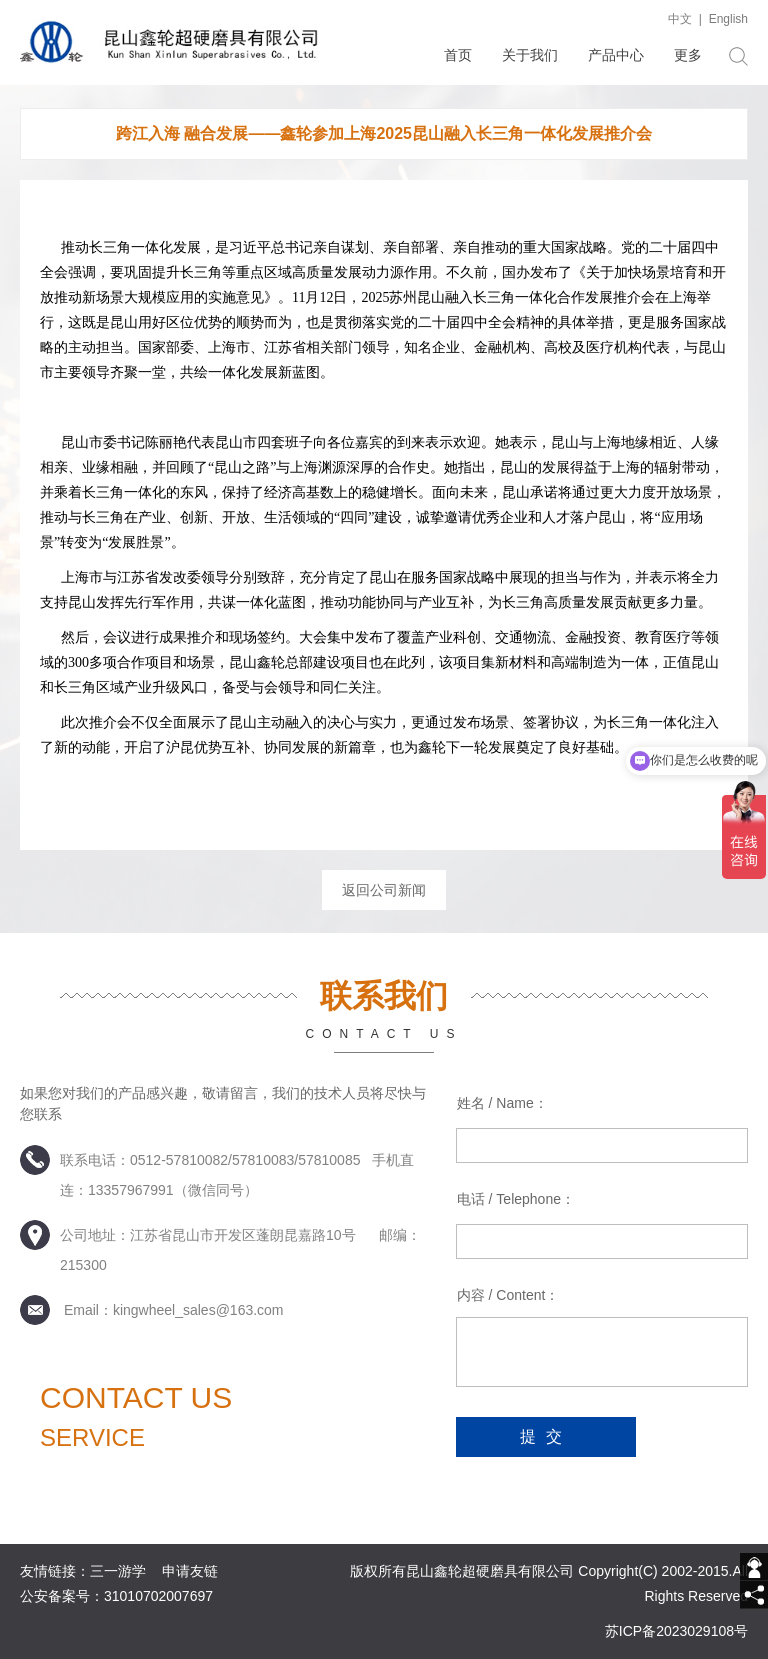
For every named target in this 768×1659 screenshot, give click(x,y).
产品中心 (616, 55)
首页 (458, 55)
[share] (754, 1595)
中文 (680, 19)
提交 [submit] (546, 1436)
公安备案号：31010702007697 (116, 1596)
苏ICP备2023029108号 (676, 1631)
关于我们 (530, 55)
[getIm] (754, 1567)
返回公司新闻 (384, 890)
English (728, 19)
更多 (688, 55)
